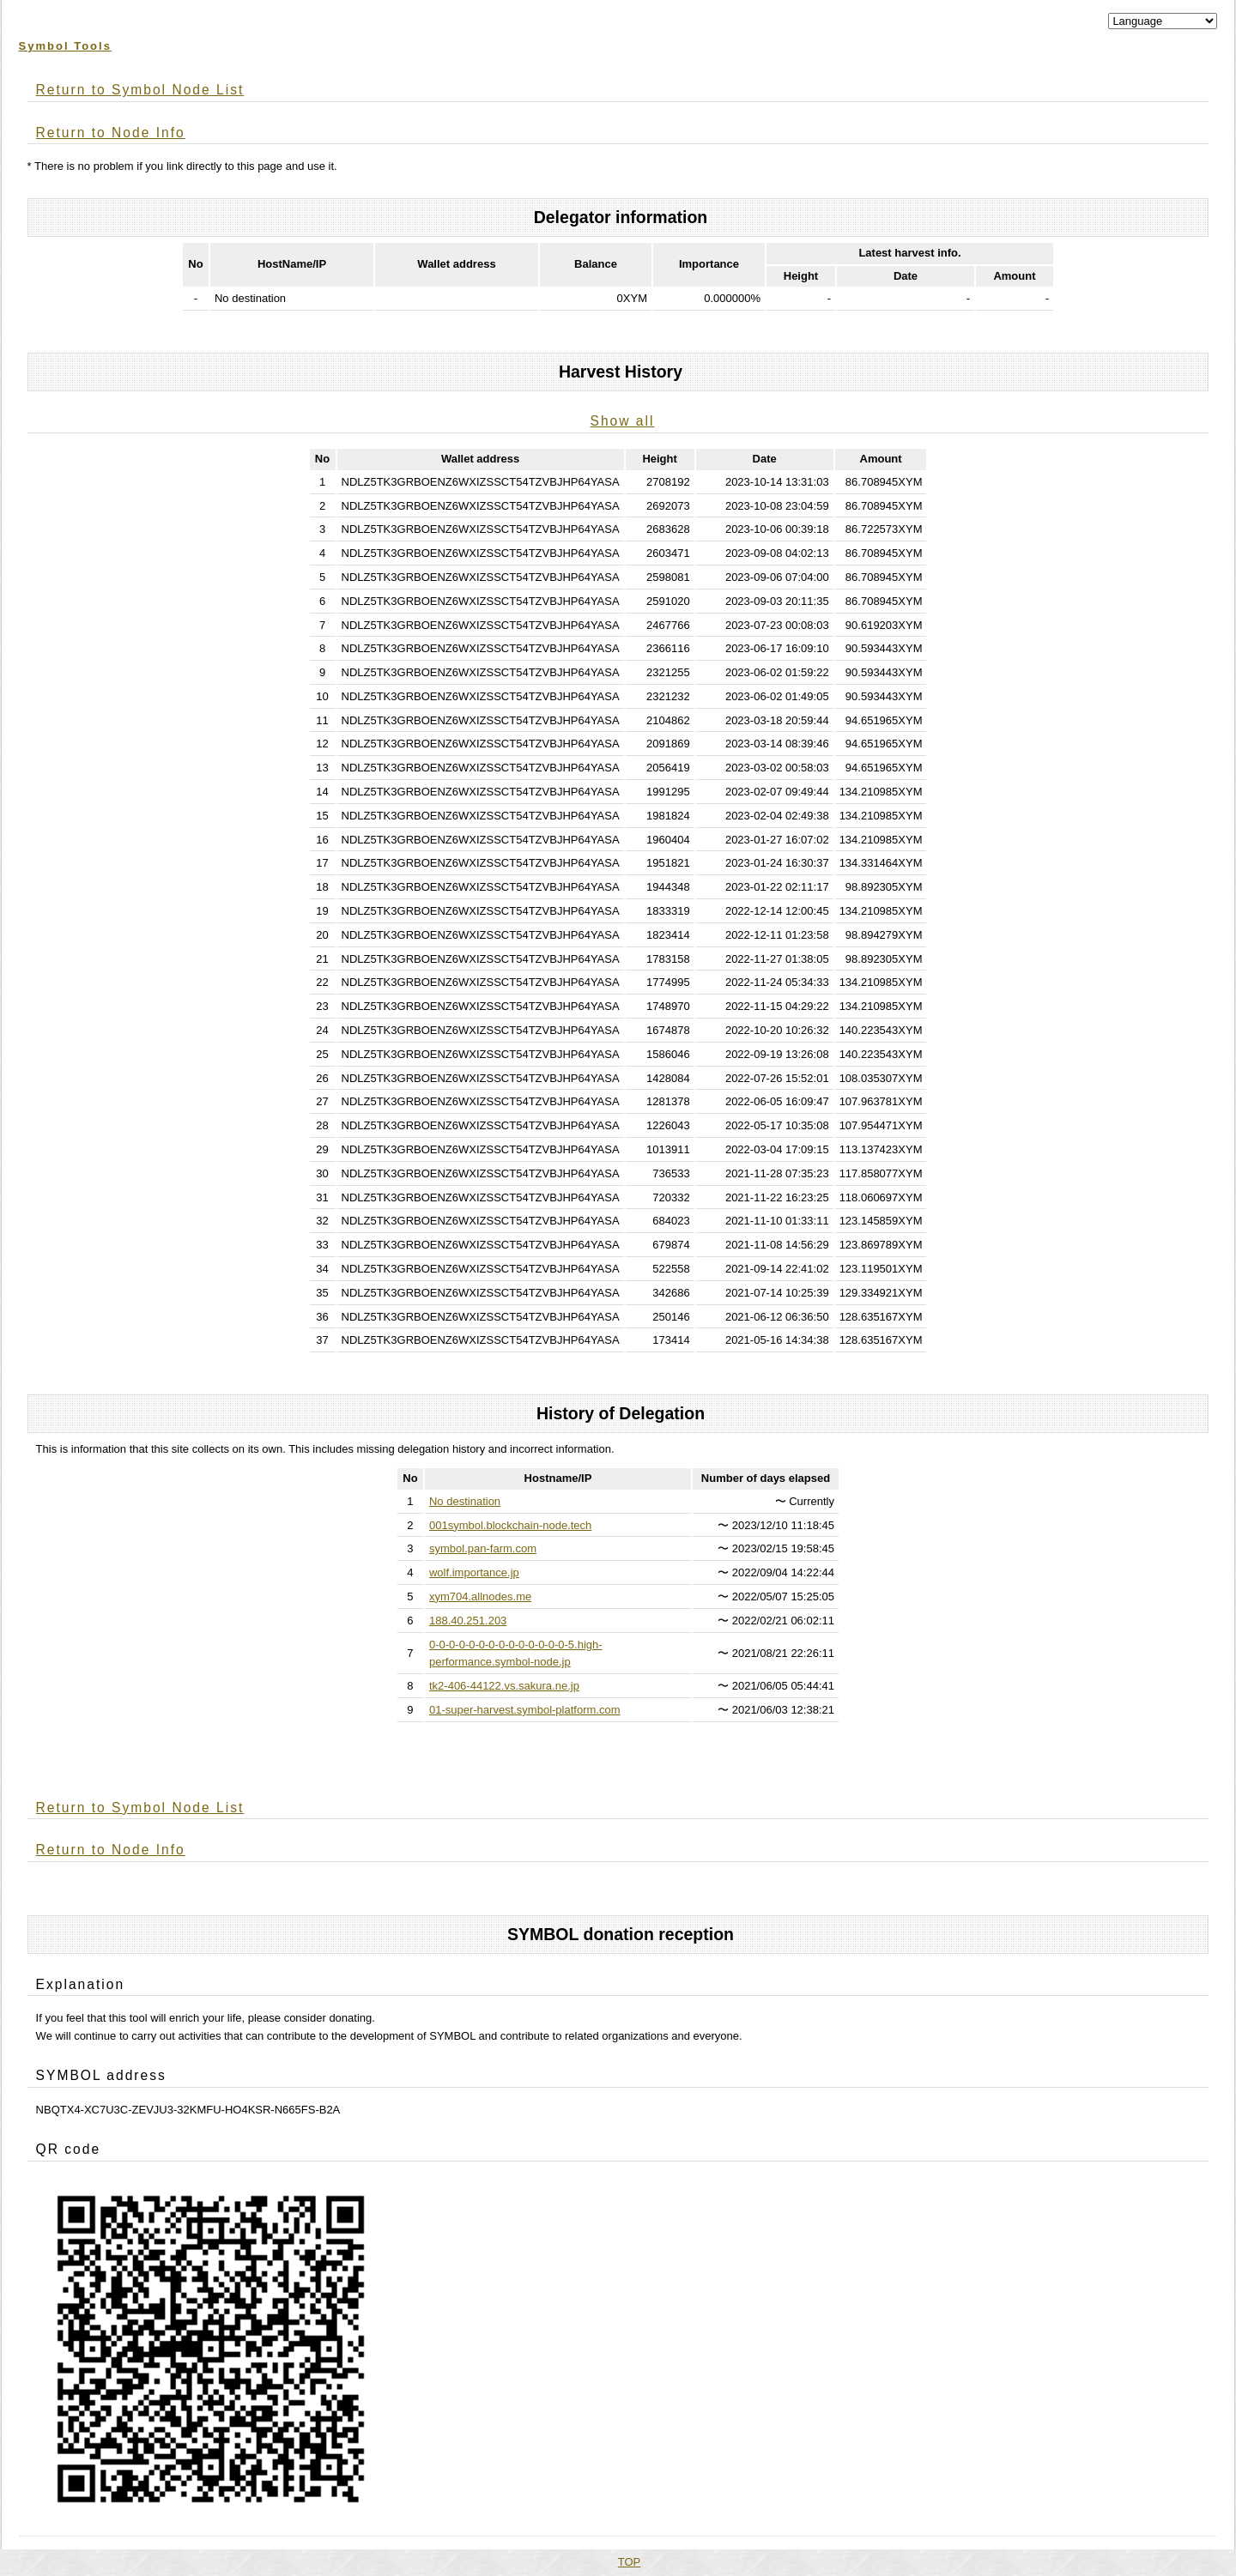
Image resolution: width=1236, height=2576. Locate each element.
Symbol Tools (65, 45)
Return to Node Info (110, 132)
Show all (623, 421)
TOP (629, 2561)
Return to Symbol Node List (140, 89)
